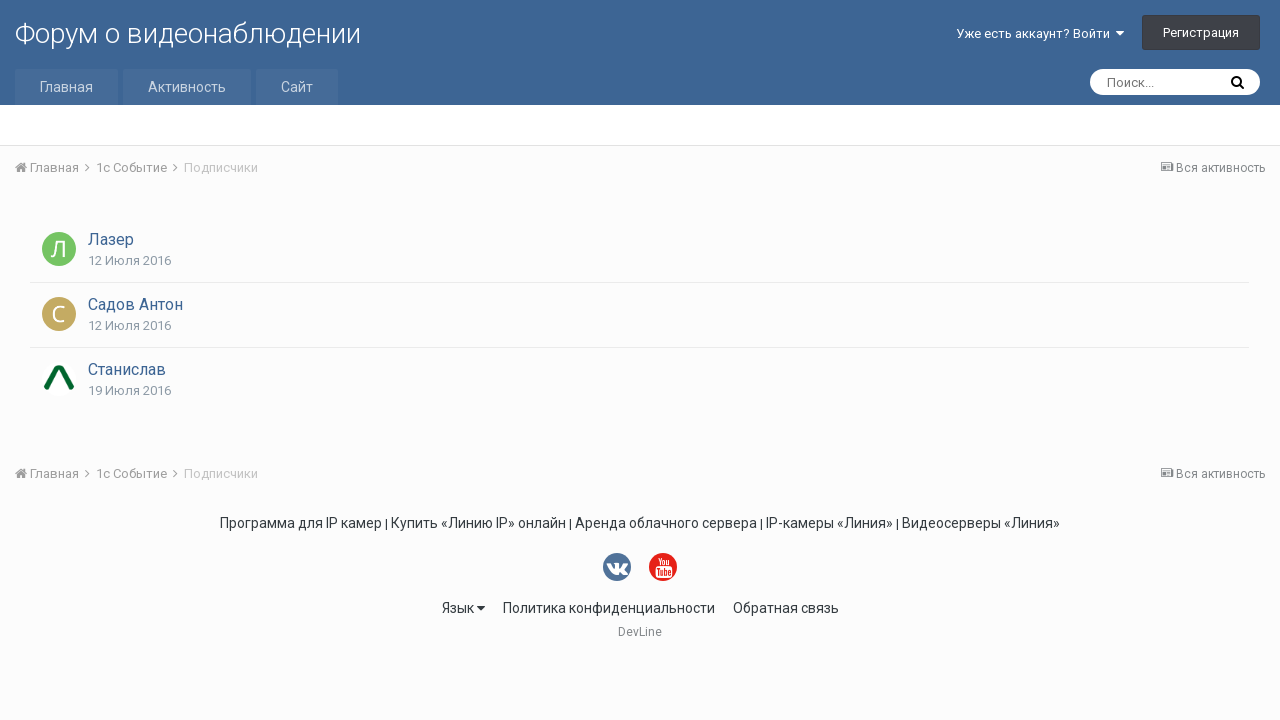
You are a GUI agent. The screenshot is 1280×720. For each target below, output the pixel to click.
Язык (463, 608)
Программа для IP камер (301, 523)
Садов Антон (135, 304)
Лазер (111, 239)
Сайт (297, 87)
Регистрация (1201, 32)
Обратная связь (786, 608)
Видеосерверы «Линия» (981, 523)
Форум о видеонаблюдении (188, 33)
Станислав (127, 369)
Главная (66, 87)
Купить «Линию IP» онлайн (478, 523)
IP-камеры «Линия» (829, 523)
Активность (187, 87)
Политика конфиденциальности (609, 608)
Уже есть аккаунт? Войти (1040, 33)
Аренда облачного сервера (666, 523)
